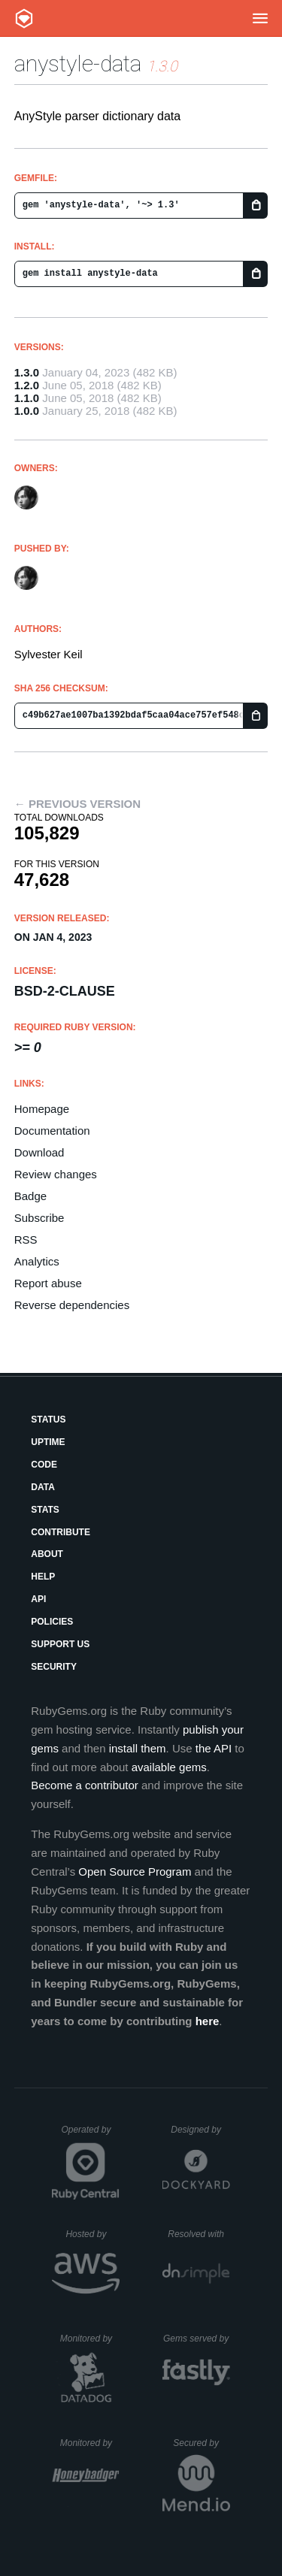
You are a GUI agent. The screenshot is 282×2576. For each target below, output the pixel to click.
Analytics (36, 1261)
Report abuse (48, 1283)
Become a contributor (84, 1785)
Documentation (52, 1130)
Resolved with (198, 2234)
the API (214, 1748)
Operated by (90, 2134)
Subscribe (39, 1217)
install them (137, 1748)
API (38, 1599)
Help (43, 1576)
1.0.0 (26, 410)
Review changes (55, 1174)
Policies (52, 1621)
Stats (45, 1509)
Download (39, 1152)
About (47, 1554)
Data (43, 1487)
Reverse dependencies (71, 1305)
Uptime (48, 1442)
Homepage (41, 1108)
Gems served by (196, 2338)
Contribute (60, 1532)
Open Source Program (134, 1871)
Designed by (200, 2129)
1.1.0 (26, 398)
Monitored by (90, 2338)
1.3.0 (26, 372)
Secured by (201, 2443)
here (208, 2021)
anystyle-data (77, 63)
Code (44, 1464)
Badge (30, 1196)
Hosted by (92, 2234)
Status (48, 1419)
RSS (26, 1239)
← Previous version (77, 803)
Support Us (60, 1644)
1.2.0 (26, 385)
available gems (169, 1767)
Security (54, 1666)
